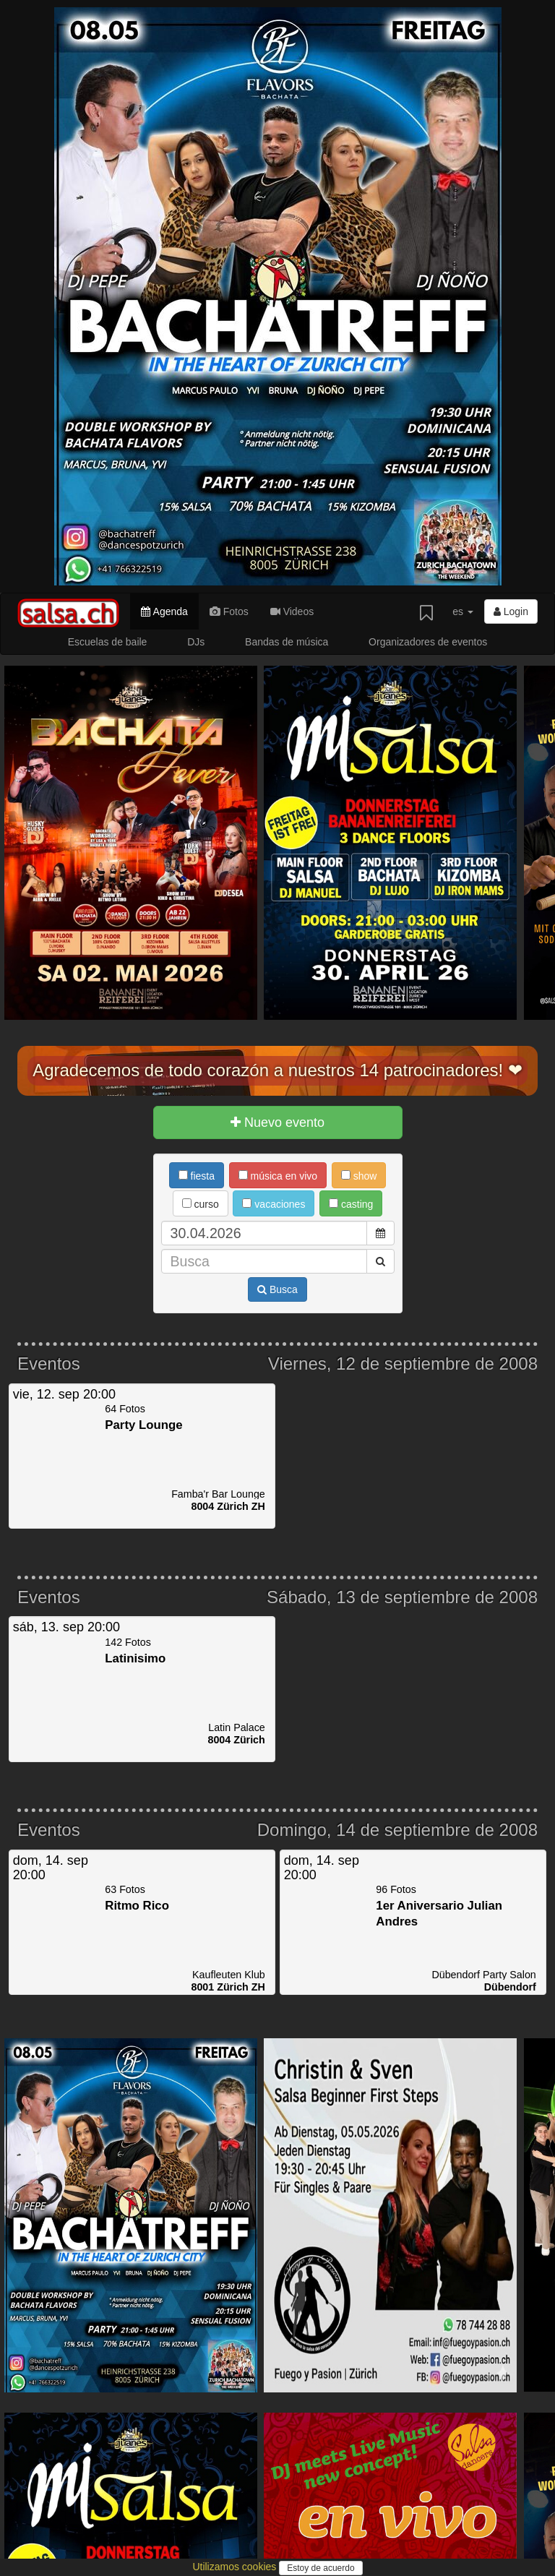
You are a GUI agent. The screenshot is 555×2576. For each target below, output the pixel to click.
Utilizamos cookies (235, 2566)
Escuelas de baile (107, 642)
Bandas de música (286, 642)
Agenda (164, 611)
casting (351, 1204)
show (359, 1176)
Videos (292, 611)
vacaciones (273, 1204)
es (462, 611)
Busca (277, 1289)
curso (200, 1204)
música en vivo (277, 1176)
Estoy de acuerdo (320, 2568)
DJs (196, 642)
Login (511, 611)
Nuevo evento (277, 1122)
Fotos (229, 611)
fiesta (196, 1176)
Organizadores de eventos (428, 642)
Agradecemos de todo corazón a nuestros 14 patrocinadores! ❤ (277, 1070)
